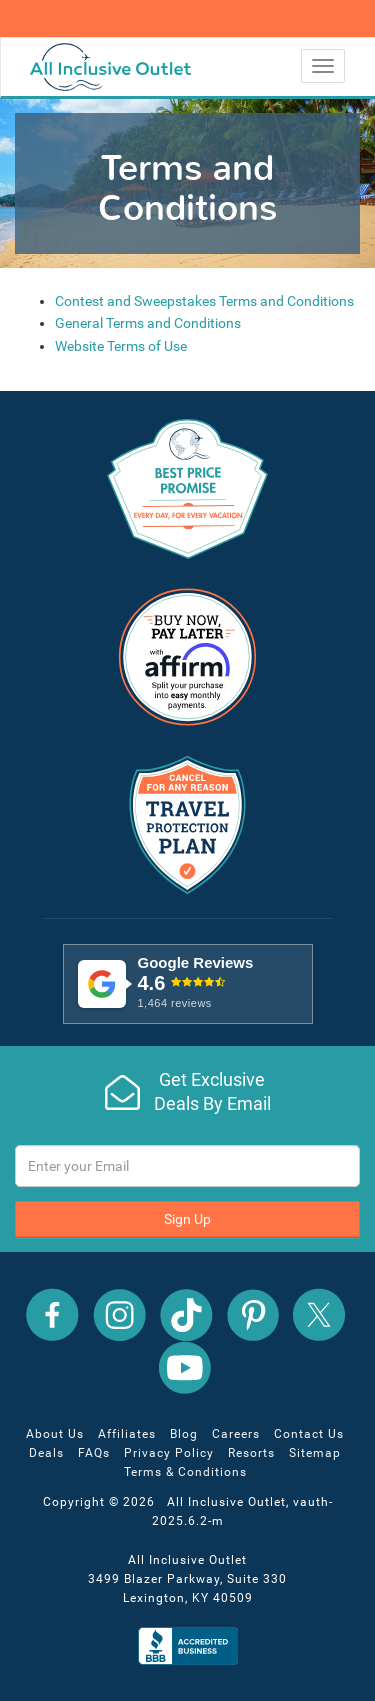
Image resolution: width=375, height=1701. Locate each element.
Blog (184, 1434)
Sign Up (187, 1219)
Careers (236, 1434)
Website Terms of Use (121, 346)
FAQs (94, 1453)
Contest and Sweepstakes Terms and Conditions (204, 301)
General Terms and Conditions (148, 323)
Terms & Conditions (185, 1472)
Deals (46, 1453)
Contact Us (309, 1434)
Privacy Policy (169, 1453)
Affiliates (127, 1434)
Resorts (251, 1453)
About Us (55, 1434)
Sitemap (315, 1453)
